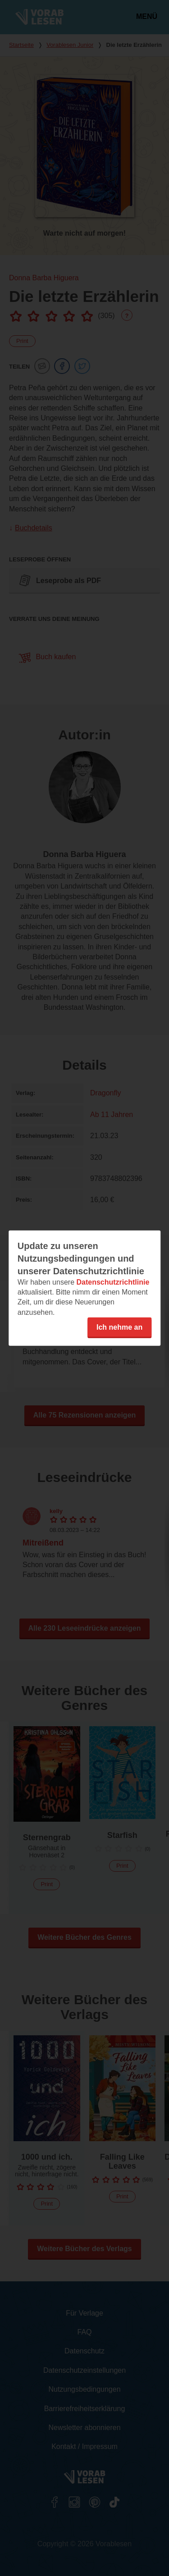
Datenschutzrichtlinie (112, 1282)
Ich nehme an (119, 1327)
